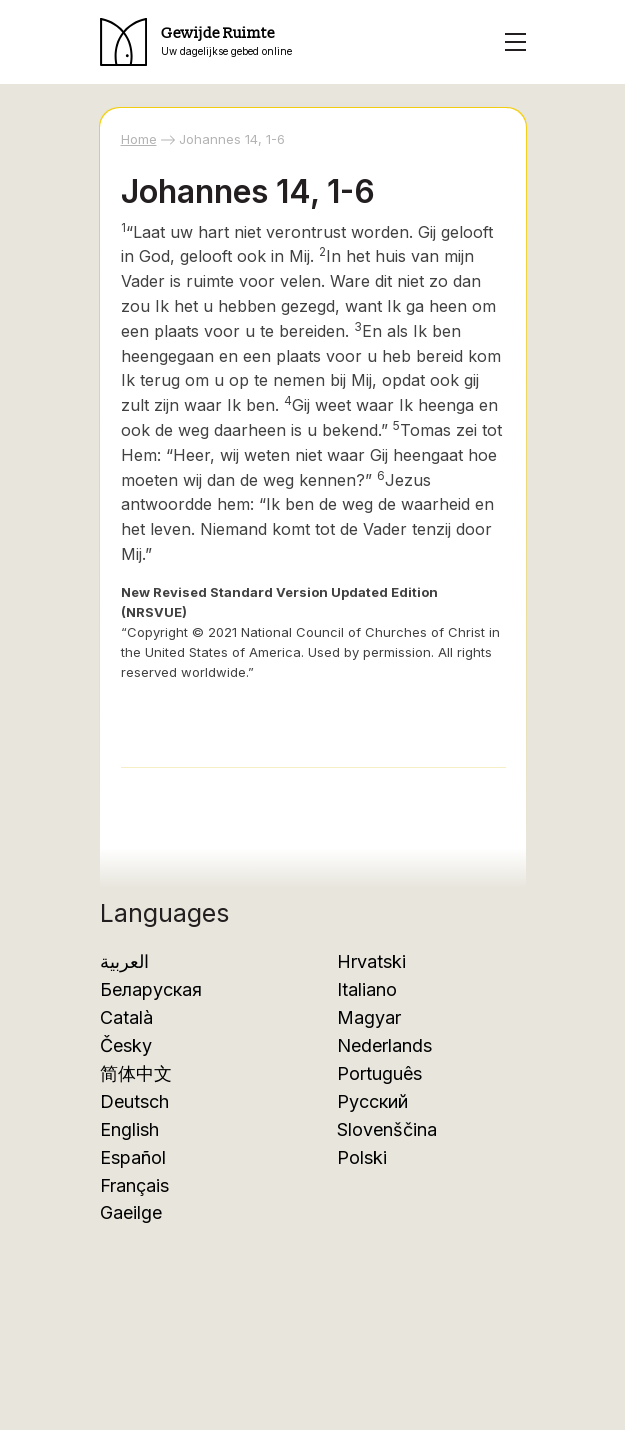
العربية (124, 961)
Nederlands (384, 1045)
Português (379, 1073)
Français (134, 1185)
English (129, 1129)
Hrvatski (371, 961)
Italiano (367, 989)
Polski (362, 1157)
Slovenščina (387, 1129)
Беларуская (151, 989)
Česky (126, 1045)
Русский (372, 1101)
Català (126, 1017)
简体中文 (136, 1073)
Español (133, 1157)
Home (139, 139)
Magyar (369, 1017)
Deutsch (134, 1101)
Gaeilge (131, 1212)
